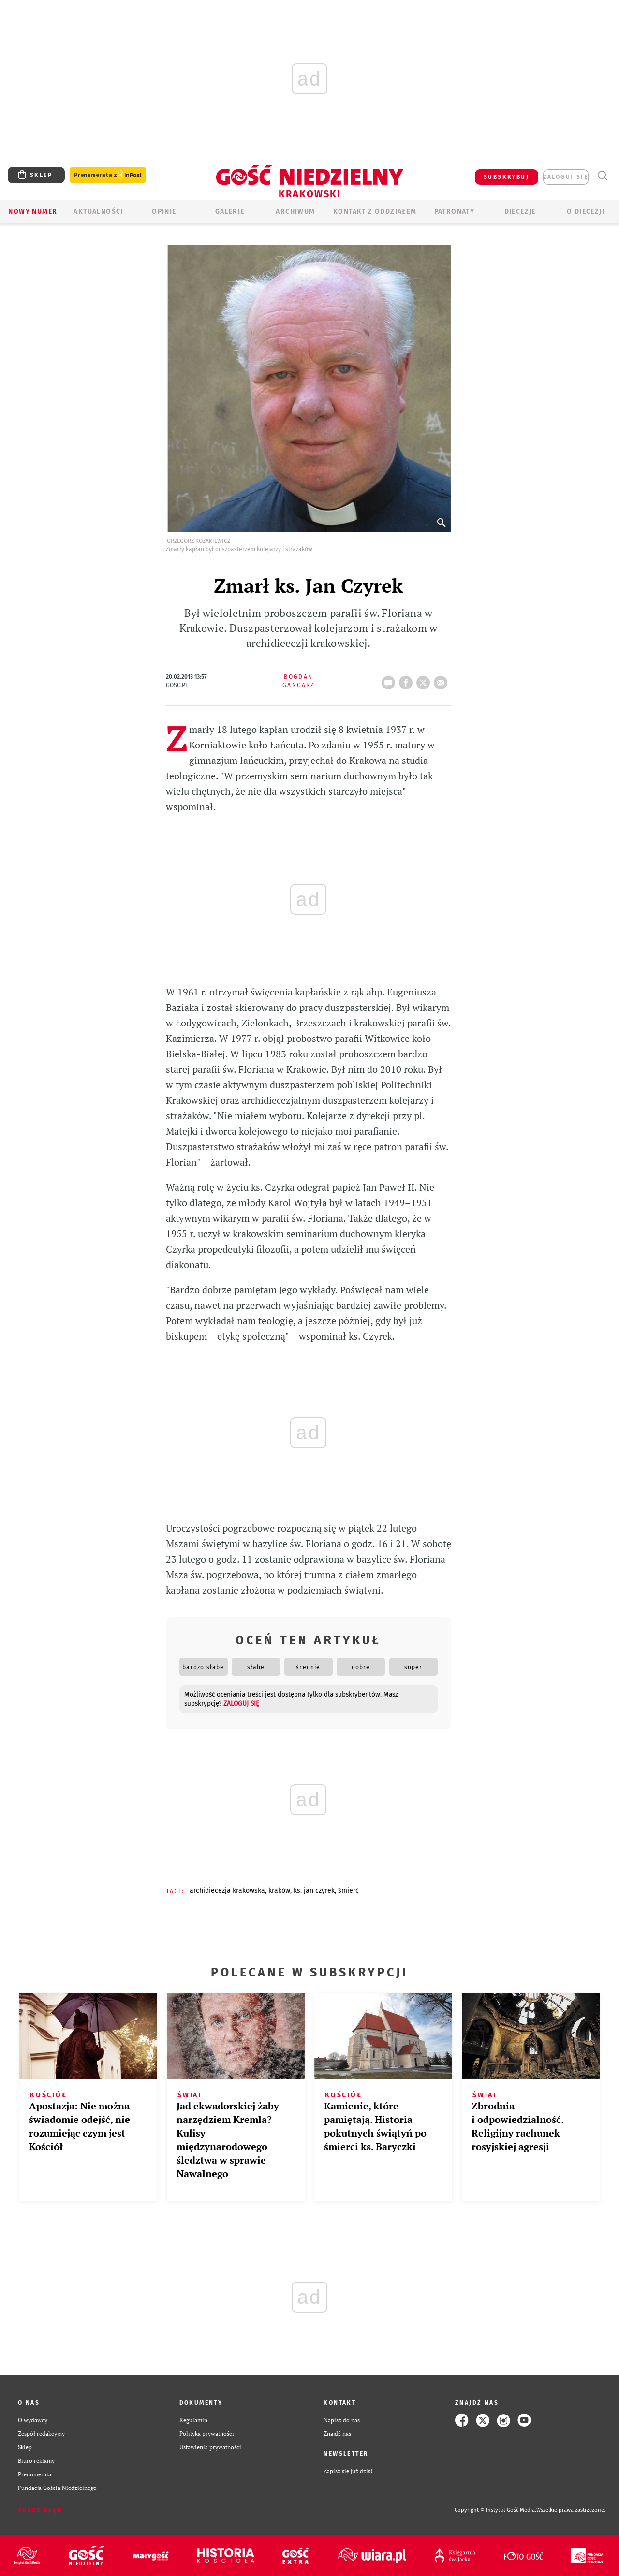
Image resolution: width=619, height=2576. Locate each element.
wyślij (442, 679)
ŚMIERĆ (348, 1891)
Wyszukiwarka (602, 176)
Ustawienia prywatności (210, 2447)
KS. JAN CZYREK (314, 1891)
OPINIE (164, 211)
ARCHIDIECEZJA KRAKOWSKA (227, 1891)
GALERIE (230, 211)
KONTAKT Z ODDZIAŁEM (375, 211)
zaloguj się (566, 177)
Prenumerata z (108, 175)
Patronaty (454, 211)
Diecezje (520, 211)
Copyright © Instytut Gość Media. (495, 2510)
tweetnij (425, 679)
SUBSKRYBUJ (506, 177)
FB (407, 679)
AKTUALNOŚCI (98, 211)
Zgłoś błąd (40, 2510)
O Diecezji (585, 211)
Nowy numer (32, 211)
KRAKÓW (279, 1891)
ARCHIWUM (295, 211)
